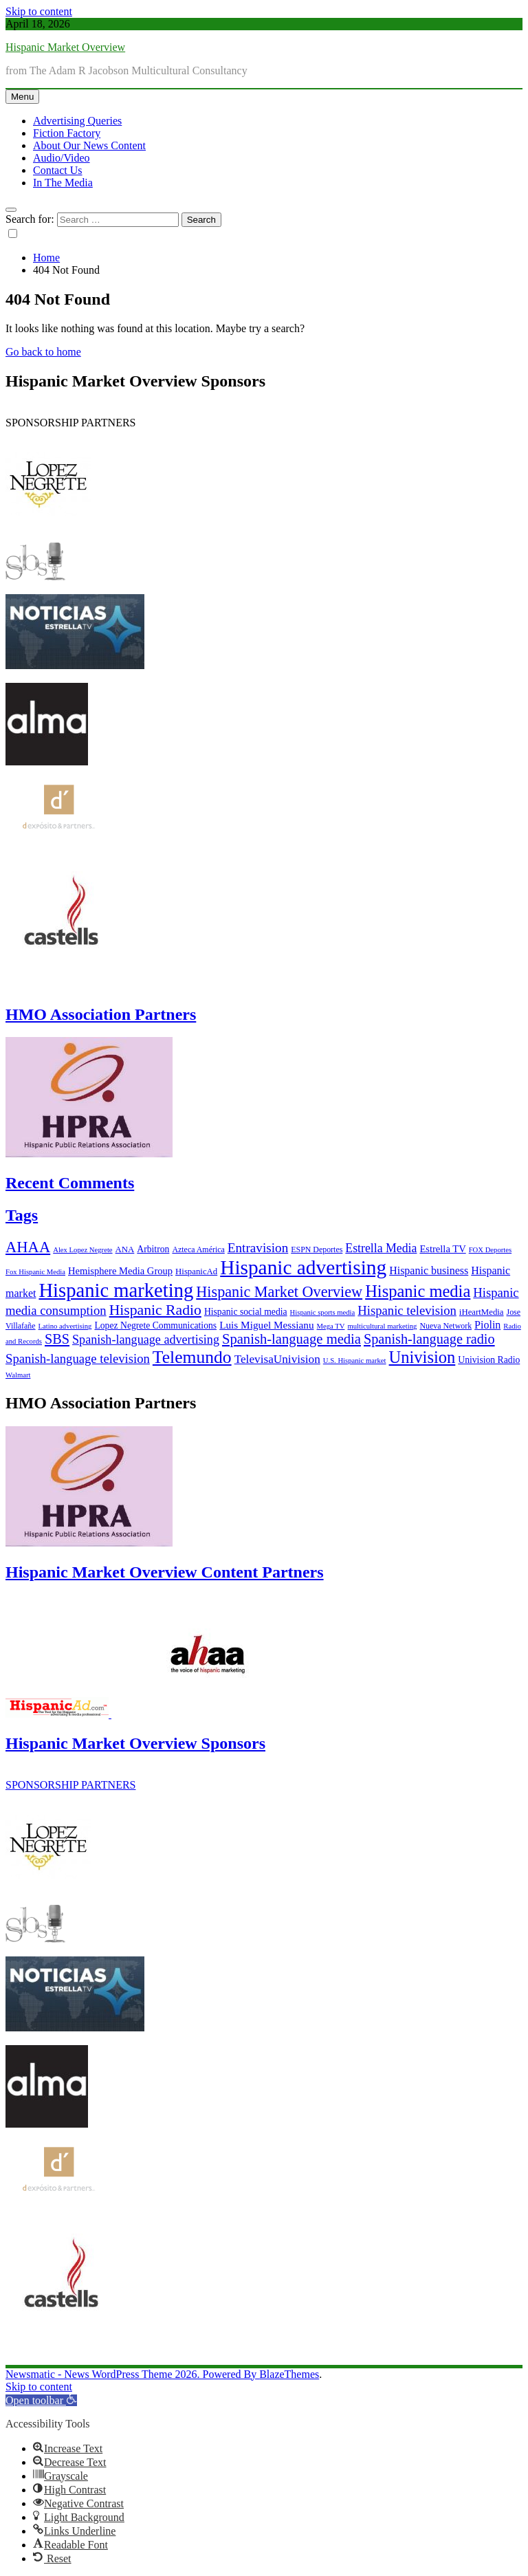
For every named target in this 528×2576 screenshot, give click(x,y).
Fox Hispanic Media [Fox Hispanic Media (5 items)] (35, 1272)
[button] (41, 2400)
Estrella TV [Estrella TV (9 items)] (442, 1248)
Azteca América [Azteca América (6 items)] (198, 1249)
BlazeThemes (289, 2374)
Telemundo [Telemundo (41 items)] (192, 1357)
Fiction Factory (66, 133)
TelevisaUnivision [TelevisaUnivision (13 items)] (277, 1359)
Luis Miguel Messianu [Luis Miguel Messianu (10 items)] (266, 1325)
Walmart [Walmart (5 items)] (18, 1375)
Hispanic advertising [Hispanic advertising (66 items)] (303, 1267)
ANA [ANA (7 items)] (125, 1249)
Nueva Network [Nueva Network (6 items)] (445, 1326)
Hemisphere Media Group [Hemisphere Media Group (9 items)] (120, 1270)
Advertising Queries (77, 121)
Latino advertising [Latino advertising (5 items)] (65, 1326)
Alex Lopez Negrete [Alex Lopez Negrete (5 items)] (82, 1250)
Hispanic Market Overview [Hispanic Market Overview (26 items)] (279, 1291)
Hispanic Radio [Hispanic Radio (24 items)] (155, 1310)
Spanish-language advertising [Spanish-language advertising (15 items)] (145, 1339)
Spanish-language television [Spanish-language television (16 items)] (78, 1358)
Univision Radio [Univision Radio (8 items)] (489, 1360)
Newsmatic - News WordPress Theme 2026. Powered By (132, 2374)
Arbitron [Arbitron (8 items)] (153, 1249)
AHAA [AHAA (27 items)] (28, 1247)
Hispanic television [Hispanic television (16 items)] (407, 1310)
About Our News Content (89, 145)
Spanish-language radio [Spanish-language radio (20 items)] (429, 1338)
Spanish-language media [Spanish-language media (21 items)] (291, 1338)
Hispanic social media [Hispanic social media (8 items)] (245, 1312)
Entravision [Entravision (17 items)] (258, 1248)
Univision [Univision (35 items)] (422, 1357)
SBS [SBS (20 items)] (57, 1338)
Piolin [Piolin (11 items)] (487, 1325)
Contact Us (57, 170)
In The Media (63, 182)
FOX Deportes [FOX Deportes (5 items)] (490, 1250)
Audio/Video (61, 158)
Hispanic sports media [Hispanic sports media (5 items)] (322, 1312)
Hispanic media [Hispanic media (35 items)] (417, 1291)
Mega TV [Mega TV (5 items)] (331, 1326)
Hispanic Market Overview (65, 47)
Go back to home (43, 352)
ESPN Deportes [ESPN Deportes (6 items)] (316, 1249)
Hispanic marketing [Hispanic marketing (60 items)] (115, 1290)
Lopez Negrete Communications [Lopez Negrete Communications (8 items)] (155, 1325)
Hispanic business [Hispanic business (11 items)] (428, 1270)
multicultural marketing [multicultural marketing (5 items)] (382, 1326)
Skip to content (39, 11)
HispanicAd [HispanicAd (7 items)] (196, 1271)
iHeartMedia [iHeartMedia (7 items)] (481, 1312)
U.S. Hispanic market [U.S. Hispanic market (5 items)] (354, 1360)
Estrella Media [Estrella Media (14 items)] (381, 1248)
